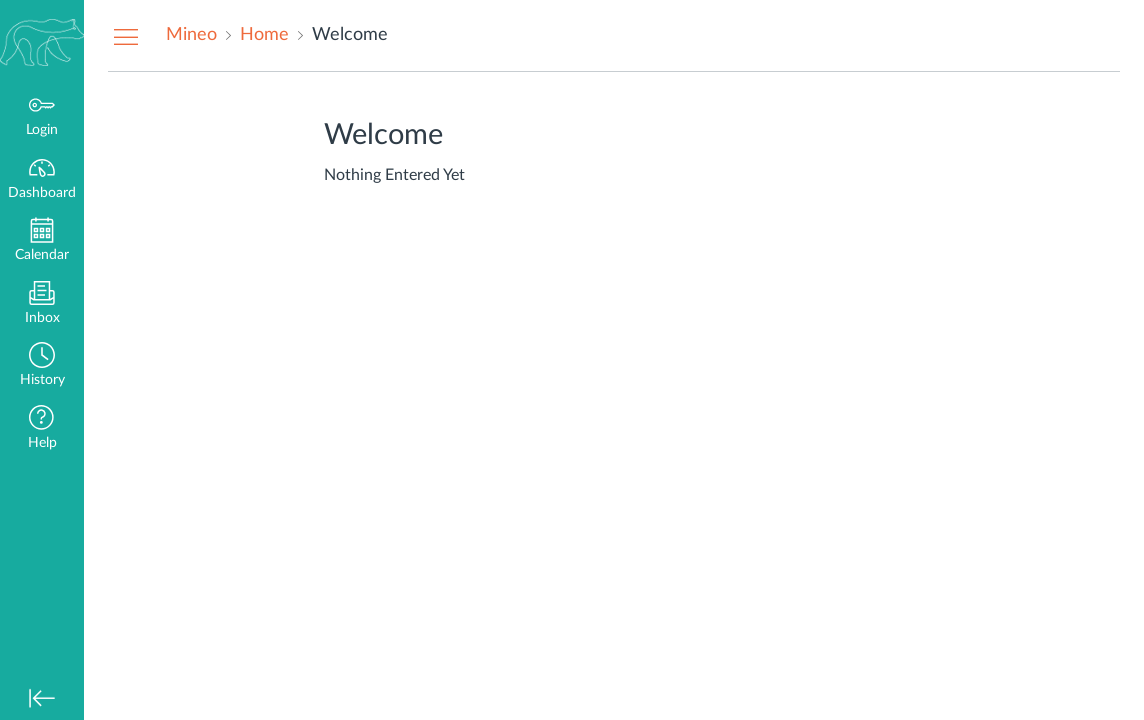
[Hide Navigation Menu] (126, 36)
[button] (42, 366)
